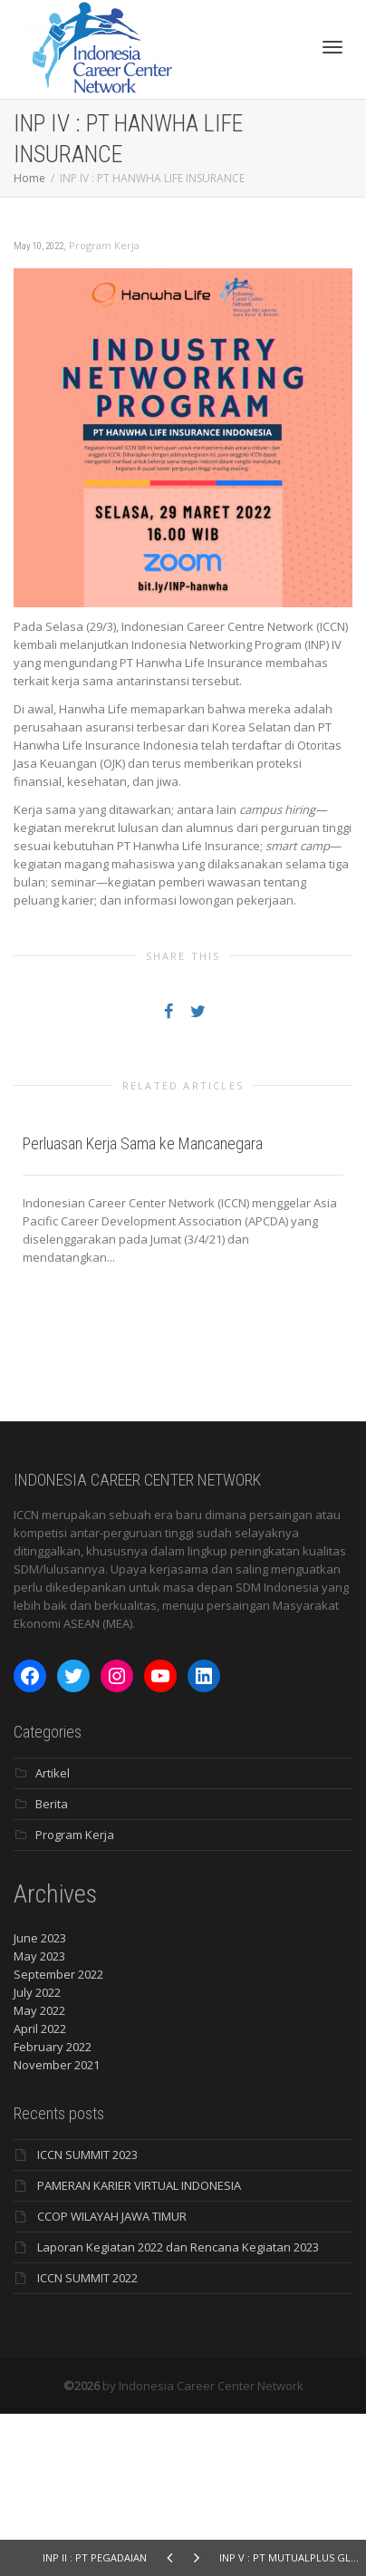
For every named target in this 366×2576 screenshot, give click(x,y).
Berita (51, 1966)
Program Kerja (104, 245)
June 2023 (40, 2100)
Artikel (52, 1935)
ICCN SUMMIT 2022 (87, 2440)
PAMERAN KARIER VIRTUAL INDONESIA (139, 2347)
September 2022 (58, 2136)
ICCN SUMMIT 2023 (87, 2317)
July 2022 (37, 2154)
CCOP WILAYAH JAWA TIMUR (112, 2378)
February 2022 (53, 2209)
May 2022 (39, 2172)
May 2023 (39, 2118)
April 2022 (40, 2191)
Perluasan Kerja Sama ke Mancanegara (143, 1305)
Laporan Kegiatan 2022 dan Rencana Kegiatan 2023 (178, 2409)
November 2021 (57, 2227)
